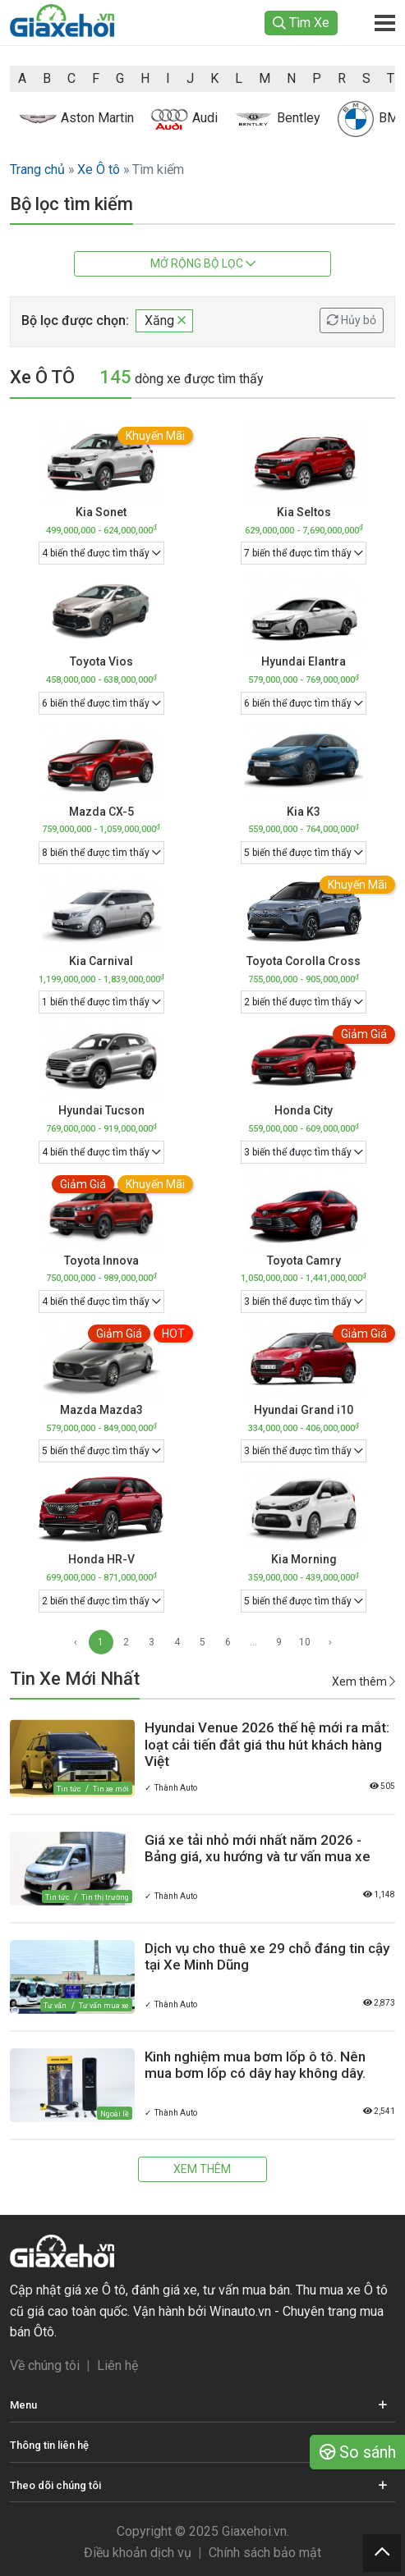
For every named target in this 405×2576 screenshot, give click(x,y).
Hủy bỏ (351, 320)
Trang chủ (37, 169)
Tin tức (69, 1789)
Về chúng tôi (45, 2365)
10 (305, 1642)
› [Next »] (330, 1642)
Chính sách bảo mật (265, 2552)
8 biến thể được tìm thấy (101, 852)
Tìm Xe (301, 22)
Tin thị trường (105, 1897)
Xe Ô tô (98, 169)
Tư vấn (55, 2006)
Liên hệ (117, 2365)
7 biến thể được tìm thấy (303, 553)
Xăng (165, 320)
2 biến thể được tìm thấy (303, 1002)
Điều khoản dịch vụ (137, 2552)
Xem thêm (363, 1681)
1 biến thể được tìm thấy (101, 1002)
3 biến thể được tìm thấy (303, 1152)
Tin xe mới (111, 1789)
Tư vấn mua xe (104, 2006)
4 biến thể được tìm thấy (101, 553)
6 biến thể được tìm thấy (101, 703)
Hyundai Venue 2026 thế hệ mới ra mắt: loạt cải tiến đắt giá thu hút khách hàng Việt (267, 1744)
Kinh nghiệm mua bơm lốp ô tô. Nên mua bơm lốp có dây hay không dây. (255, 2064)
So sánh (358, 2452)
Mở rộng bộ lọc (202, 263)
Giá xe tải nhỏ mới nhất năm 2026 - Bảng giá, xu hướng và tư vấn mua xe (257, 1848)
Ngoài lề (114, 2114)
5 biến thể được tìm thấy (303, 852)
